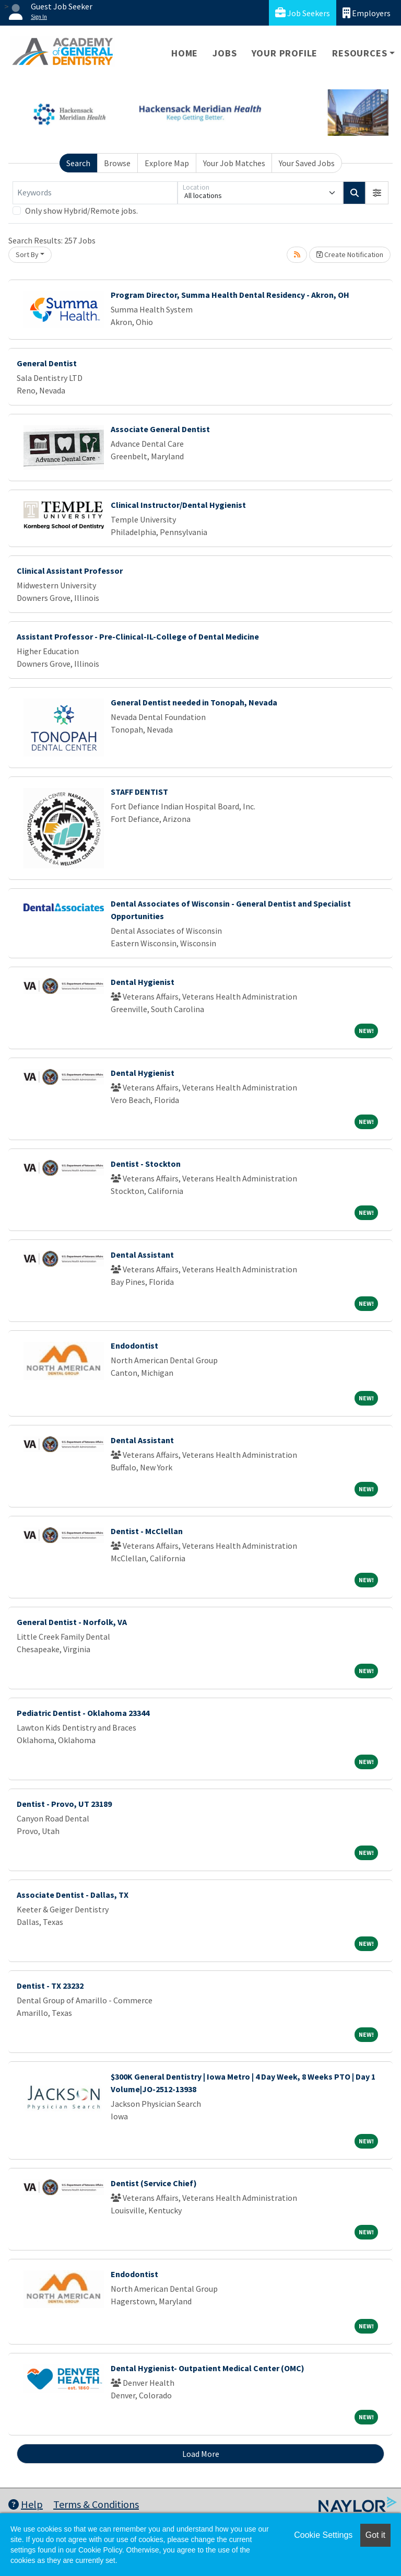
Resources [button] (359, 53)
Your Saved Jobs (307, 163)
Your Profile (285, 53)
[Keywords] (95, 192)
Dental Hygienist (142, 982)
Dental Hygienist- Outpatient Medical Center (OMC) (207, 2368)
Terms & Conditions (96, 2504)
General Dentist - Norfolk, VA (72, 1622)
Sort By (27, 254)
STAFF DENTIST (139, 791)
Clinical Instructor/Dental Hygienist (178, 505)
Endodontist (134, 1345)
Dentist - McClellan (147, 1531)
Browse (117, 163)
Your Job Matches (234, 163)
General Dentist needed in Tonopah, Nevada (194, 702)
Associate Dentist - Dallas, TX (72, 1894)
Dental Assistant (142, 1254)
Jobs (225, 53)
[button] (376, 192)
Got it (375, 2535)
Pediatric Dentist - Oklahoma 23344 (83, 1713)
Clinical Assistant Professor (70, 570)
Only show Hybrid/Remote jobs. (81, 210)
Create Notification (349, 254)
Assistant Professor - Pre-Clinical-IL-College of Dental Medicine (138, 636)
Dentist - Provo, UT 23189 (64, 1803)
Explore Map (167, 163)
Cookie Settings (323, 2535)
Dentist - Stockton (146, 1163)
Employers (367, 12)
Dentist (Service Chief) (154, 2183)
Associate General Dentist (160, 429)
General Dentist (47, 363)
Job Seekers (302, 12)
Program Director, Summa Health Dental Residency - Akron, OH (230, 294)
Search (78, 163)
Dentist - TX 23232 (50, 1985)
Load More (200, 2454)
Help (25, 2504)
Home (184, 53)
